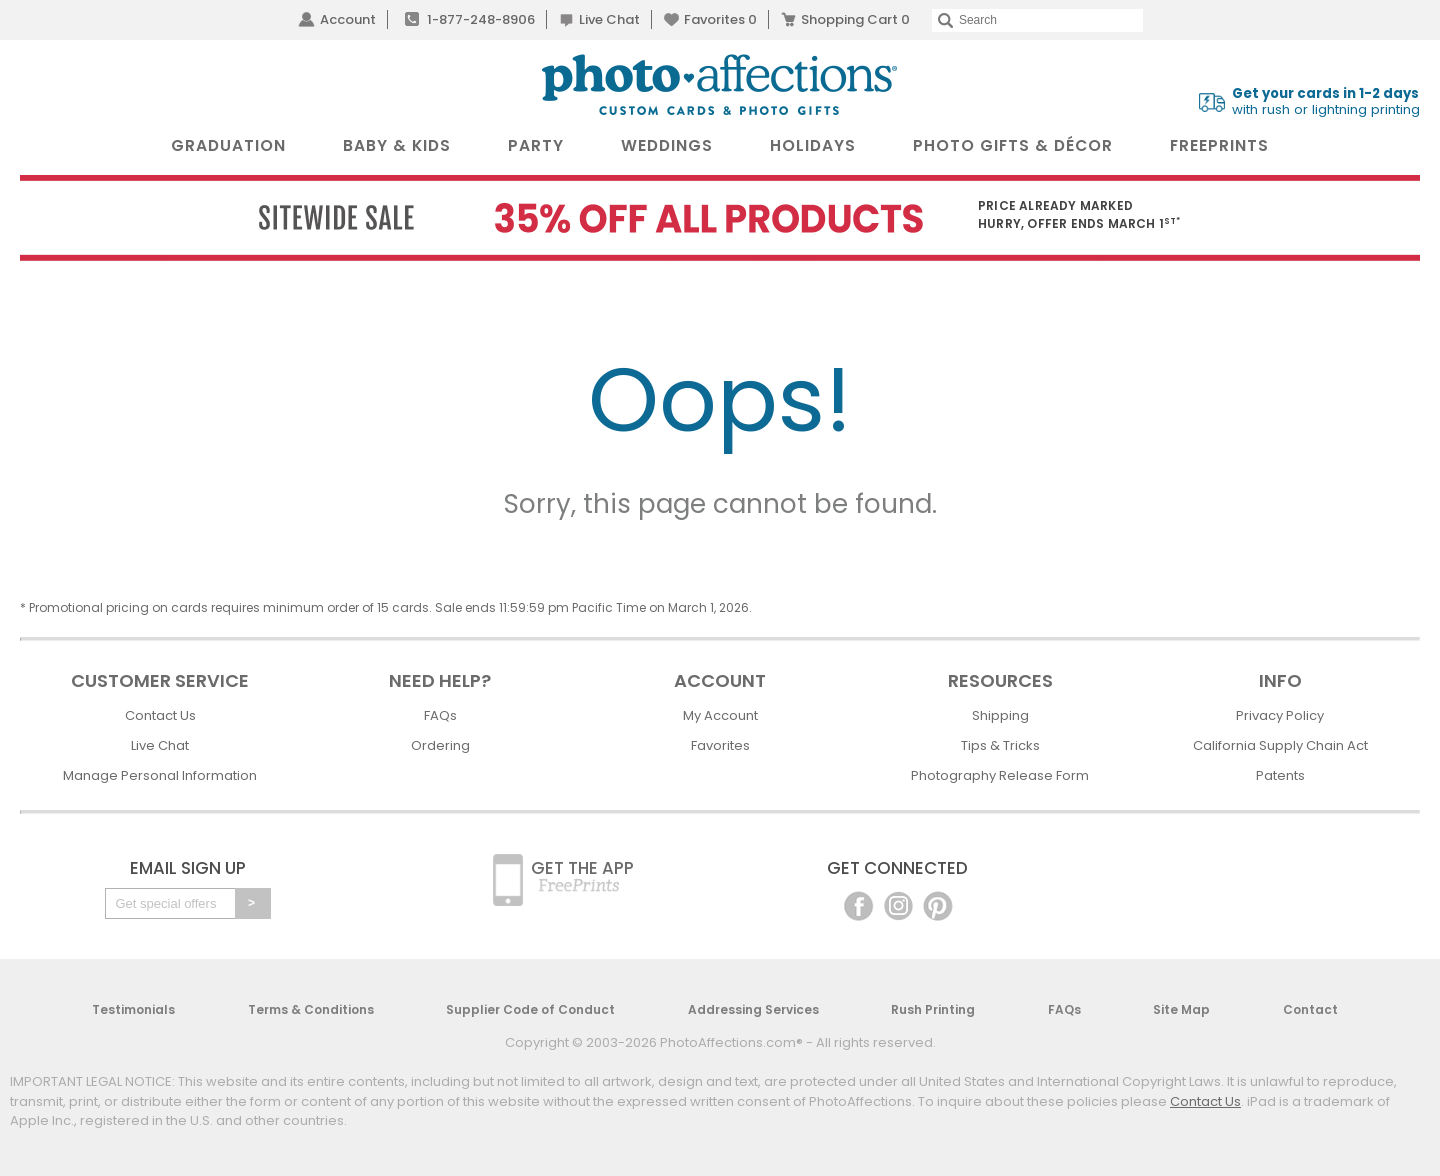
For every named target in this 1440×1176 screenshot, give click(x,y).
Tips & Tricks (1000, 745)
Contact (1310, 1009)
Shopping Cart (855, 19)
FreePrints (1219, 145)
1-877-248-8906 (481, 19)
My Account (720, 715)
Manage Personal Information (160, 775)
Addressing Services (753, 1009)
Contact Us (160, 715)
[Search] (1037, 20)
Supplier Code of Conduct (530, 1009)
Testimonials (133, 1009)
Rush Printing (933, 1009)
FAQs (440, 715)
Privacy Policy (1280, 715)
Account (348, 19)
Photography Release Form (1000, 775)
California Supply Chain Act (1280, 745)
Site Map (1181, 1009)
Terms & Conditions (311, 1009)
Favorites (720, 19)
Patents (1280, 775)
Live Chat (609, 19)
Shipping (1000, 715)
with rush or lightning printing (1326, 102)
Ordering (440, 745)
